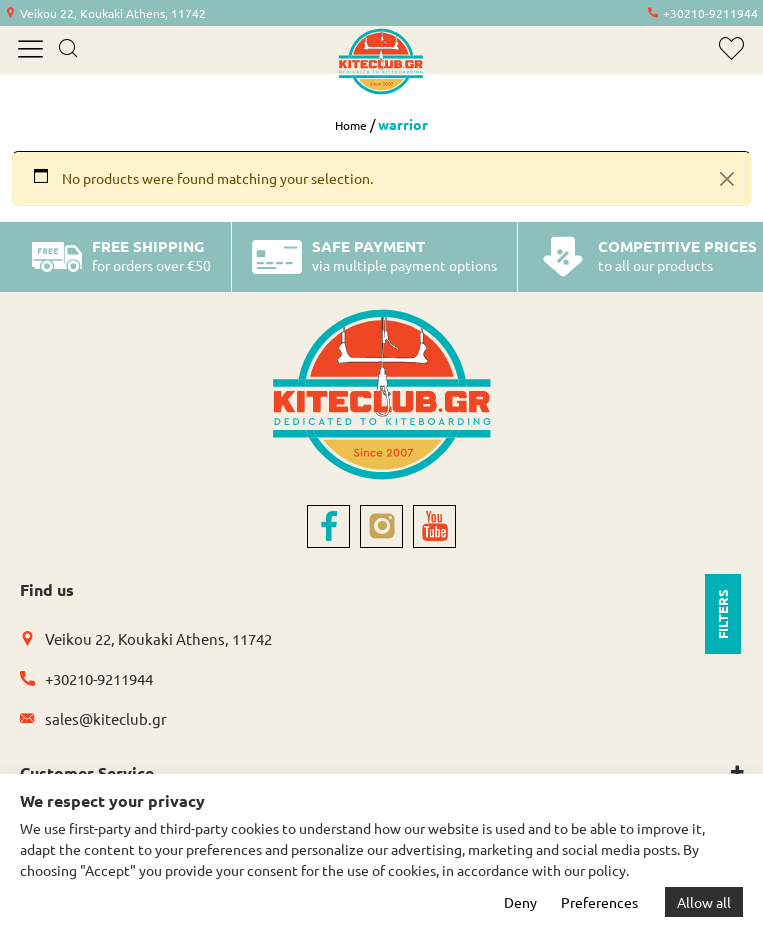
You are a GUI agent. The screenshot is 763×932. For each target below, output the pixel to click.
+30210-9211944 (710, 13)
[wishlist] (731, 48)
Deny (520, 902)
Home (351, 125)
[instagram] (381, 526)
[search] (67, 50)
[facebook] (328, 526)
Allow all (704, 902)
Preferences (599, 902)
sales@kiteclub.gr (106, 718)
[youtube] (434, 526)
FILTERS (722, 614)
